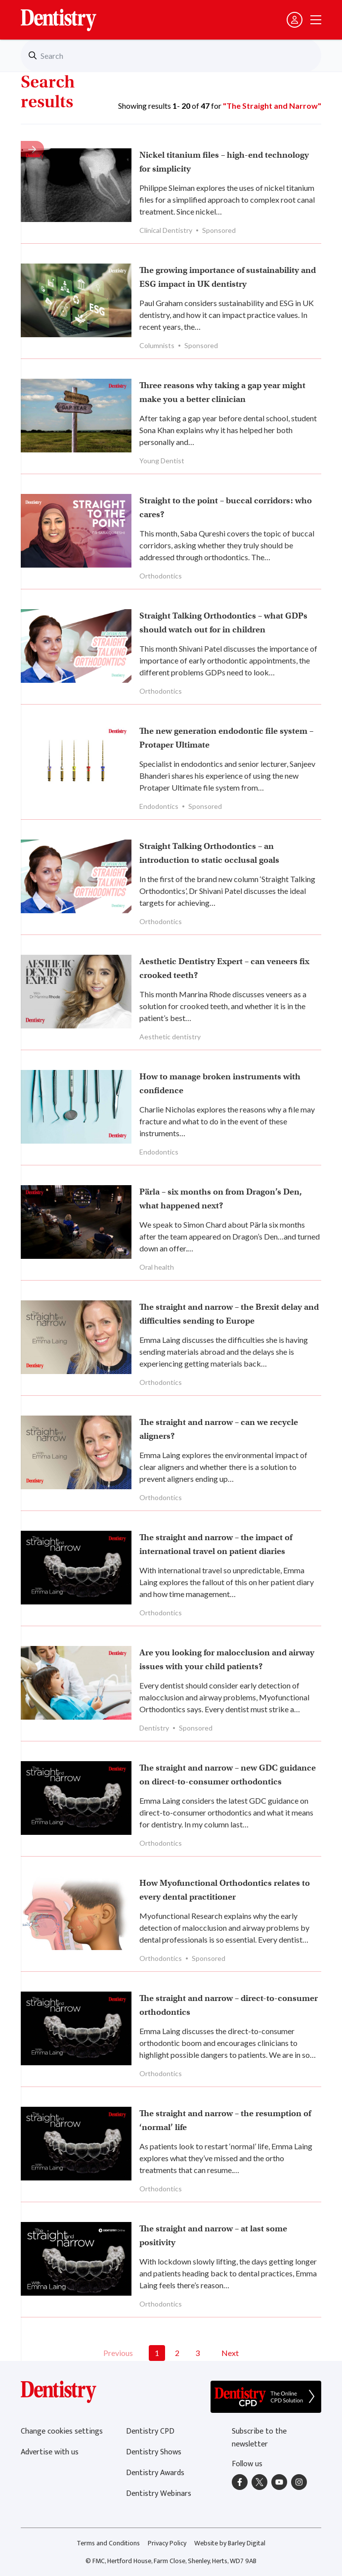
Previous (118, 2352)
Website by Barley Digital (229, 2543)
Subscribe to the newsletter (259, 2438)
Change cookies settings (62, 2431)
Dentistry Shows (153, 2452)
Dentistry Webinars (158, 2493)
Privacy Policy (167, 2543)
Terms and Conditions (108, 2543)
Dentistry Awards (155, 2473)
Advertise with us (50, 2452)
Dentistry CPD (150, 2431)
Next (230, 2352)
